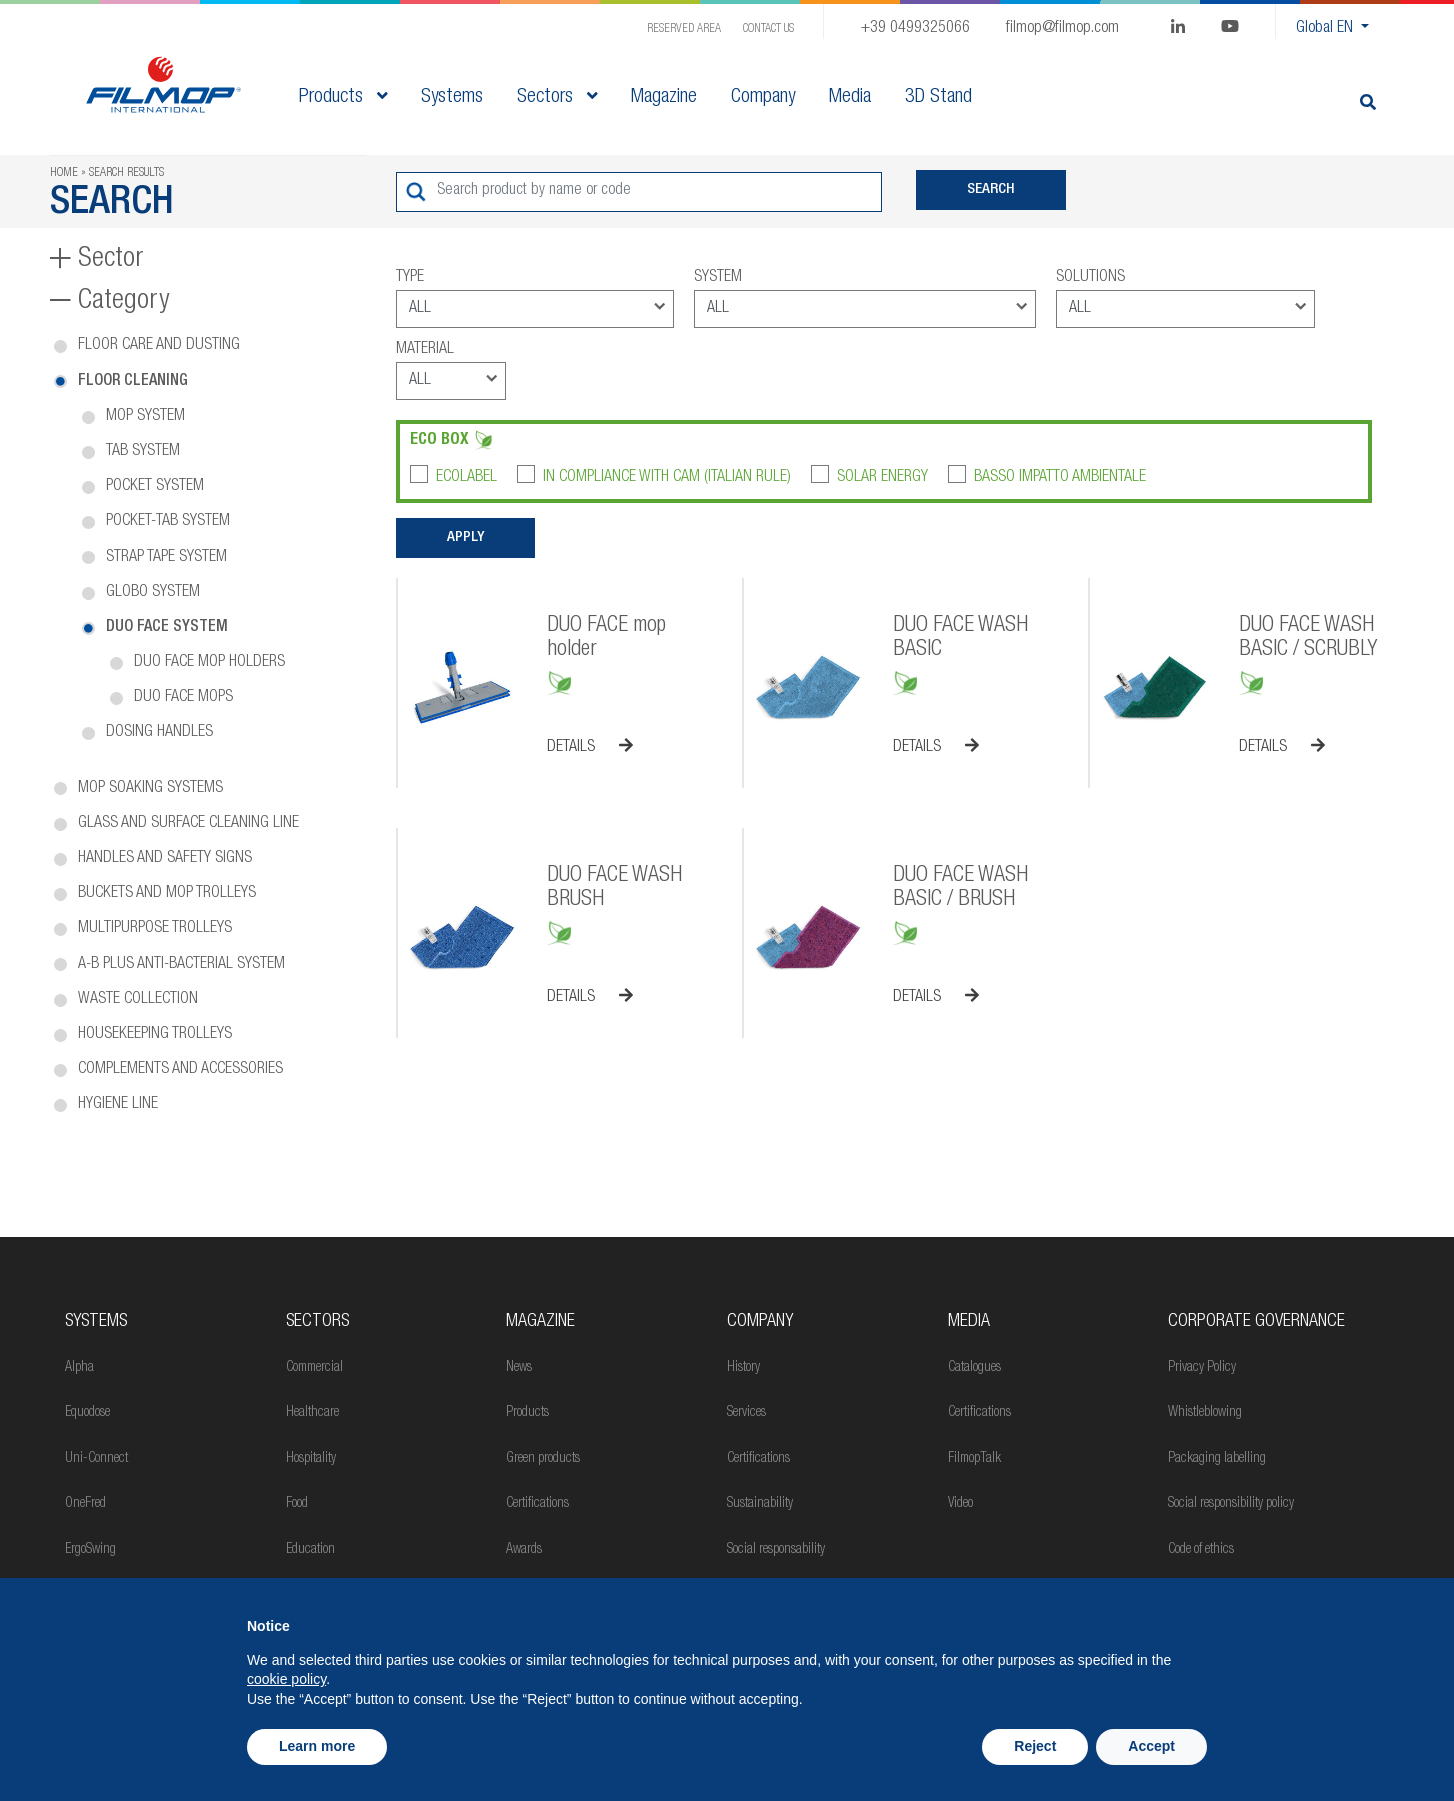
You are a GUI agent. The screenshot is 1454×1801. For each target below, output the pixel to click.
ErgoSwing (90, 1550)
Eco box (439, 441)
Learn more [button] (317, 1746)
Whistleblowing (1205, 1413)
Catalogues (974, 1368)
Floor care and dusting (159, 346)
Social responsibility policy (1231, 1504)
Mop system (145, 417)
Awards (524, 1550)
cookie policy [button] (286, 1679)
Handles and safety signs (165, 859)
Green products (543, 1459)
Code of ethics (1201, 1550)
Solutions (1090, 278)
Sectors (557, 98)
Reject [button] (1035, 1746)
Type (410, 278)
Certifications (537, 1504)
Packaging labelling (1217, 1459)
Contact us (768, 29)
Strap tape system (166, 558)
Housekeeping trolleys (155, 1035)
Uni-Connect (96, 1459)
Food (297, 1504)
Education (310, 1550)
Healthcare (312, 1413)
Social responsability (776, 1550)
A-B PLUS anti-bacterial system (181, 965)
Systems (96, 1322)
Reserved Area (684, 29)
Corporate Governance (1256, 1322)
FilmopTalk (974, 1459)
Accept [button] (1151, 1746)
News (519, 1368)
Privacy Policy (1202, 1368)
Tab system (143, 452)
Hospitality (311, 1459)
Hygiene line (118, 1105)
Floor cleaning (133, 382)
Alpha (79, 1368)
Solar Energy (882, 478)
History (743, 1368)
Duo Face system (167, 628)
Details (590, 746)
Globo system (153, 593)
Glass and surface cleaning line (188, 824)
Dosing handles (159, 733)
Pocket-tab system (168, 522)
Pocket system (155, 487)
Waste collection (138, 1000)
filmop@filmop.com (1062, 29)
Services (746, 1413)
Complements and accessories (180, 1070)
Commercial (314, 1368)
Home (64, 173)
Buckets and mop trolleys (167, 894)
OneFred (85, 1504)
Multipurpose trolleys (155, 929)
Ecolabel (466, 478)
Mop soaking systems (150, 789)
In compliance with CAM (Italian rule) (667, 478)
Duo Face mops (183, 698)
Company (760, 1322)
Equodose (87, 1413)
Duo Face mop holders (209, 663)
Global (1326, 29)
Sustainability (760, 1504)
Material (425, 350)
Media (969, 1322)
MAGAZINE (540, 1322)
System (718, 278)
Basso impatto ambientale (1060, 478)
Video (960, 1504)
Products (343, 98)
